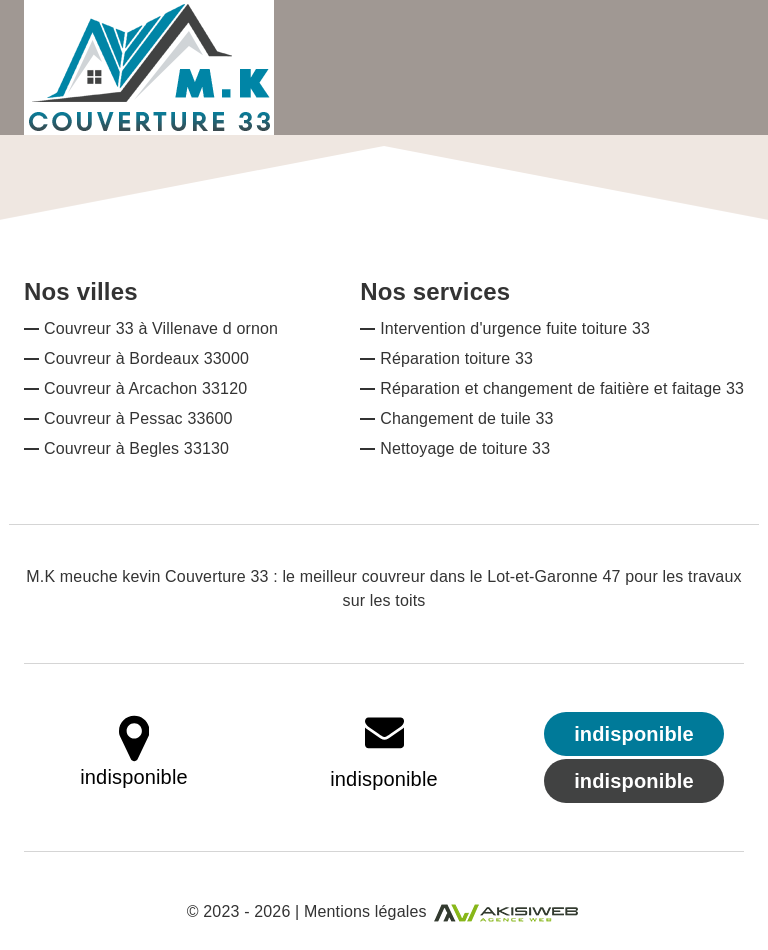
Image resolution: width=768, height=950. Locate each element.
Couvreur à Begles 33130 (136, 448)
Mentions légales (365, 911)
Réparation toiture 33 (456, 358)
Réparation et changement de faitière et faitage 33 (562, 388)
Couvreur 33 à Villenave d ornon (161, 328)
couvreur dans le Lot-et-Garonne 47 (491, 576)
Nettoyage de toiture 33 (465, 448)
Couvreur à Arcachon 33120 (145, 388)
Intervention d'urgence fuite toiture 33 (515, 328)
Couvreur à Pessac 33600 (138, 418)
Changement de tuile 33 (466, 418)
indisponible (384, 779)
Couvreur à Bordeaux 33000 (146, 358)
